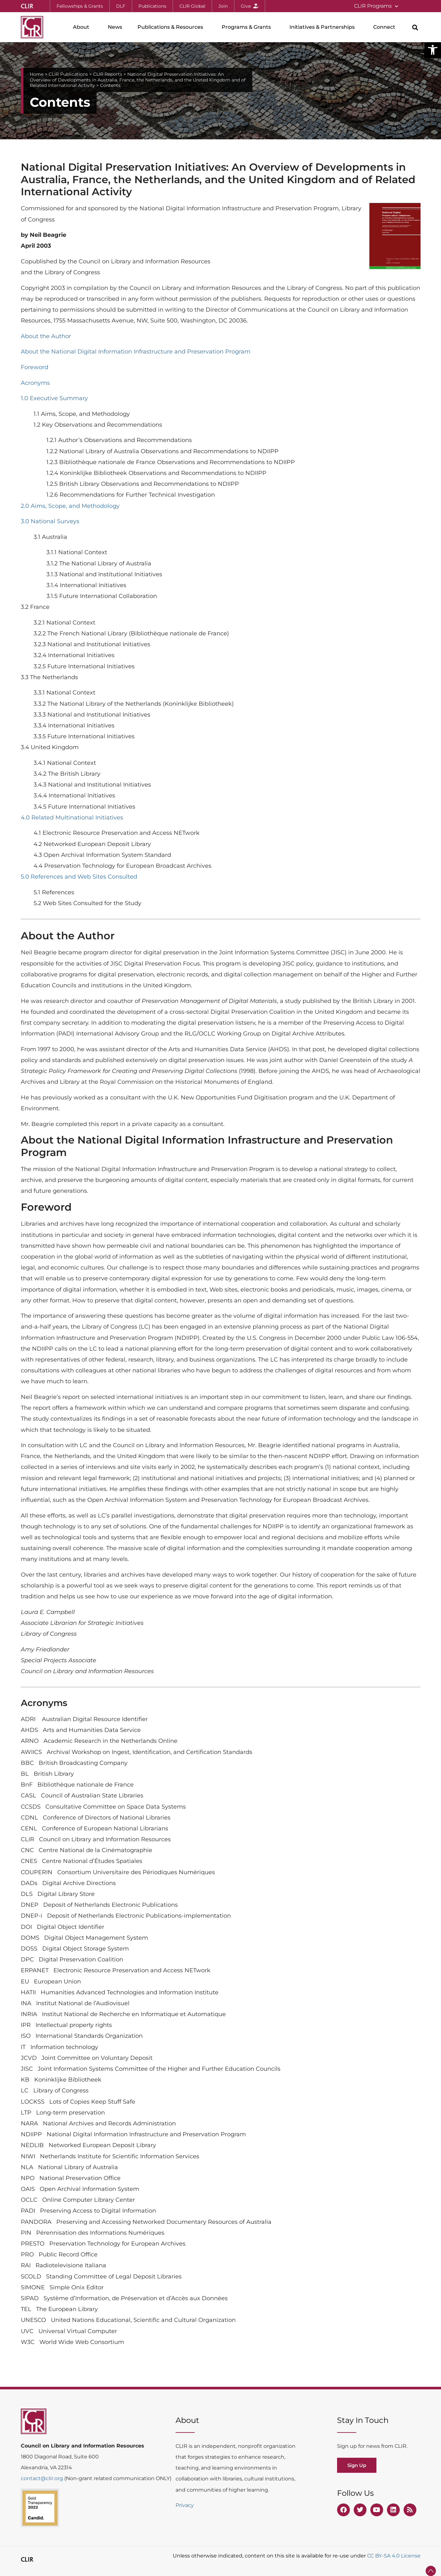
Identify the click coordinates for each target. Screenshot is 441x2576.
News (115, 27)
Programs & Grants (248, 27)
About (82, 27)
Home (36, 74)
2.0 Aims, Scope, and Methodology (70, 505)
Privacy (185, 2505)
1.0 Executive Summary (54, 398)
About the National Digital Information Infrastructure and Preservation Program (135, 351)
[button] (432, 50)
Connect (385, 27)
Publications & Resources (172, 27)
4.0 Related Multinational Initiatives (72, 817)
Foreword (34, 367)
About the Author (46, 336)
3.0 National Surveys (50, 521)
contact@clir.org (42, 2478)
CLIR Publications (68, 74)
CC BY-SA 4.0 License (394, 2556)
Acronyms (35, 382)
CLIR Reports (107, 74)
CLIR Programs (376, 6)
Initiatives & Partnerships (323, 27)
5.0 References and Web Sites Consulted (79, 876)
